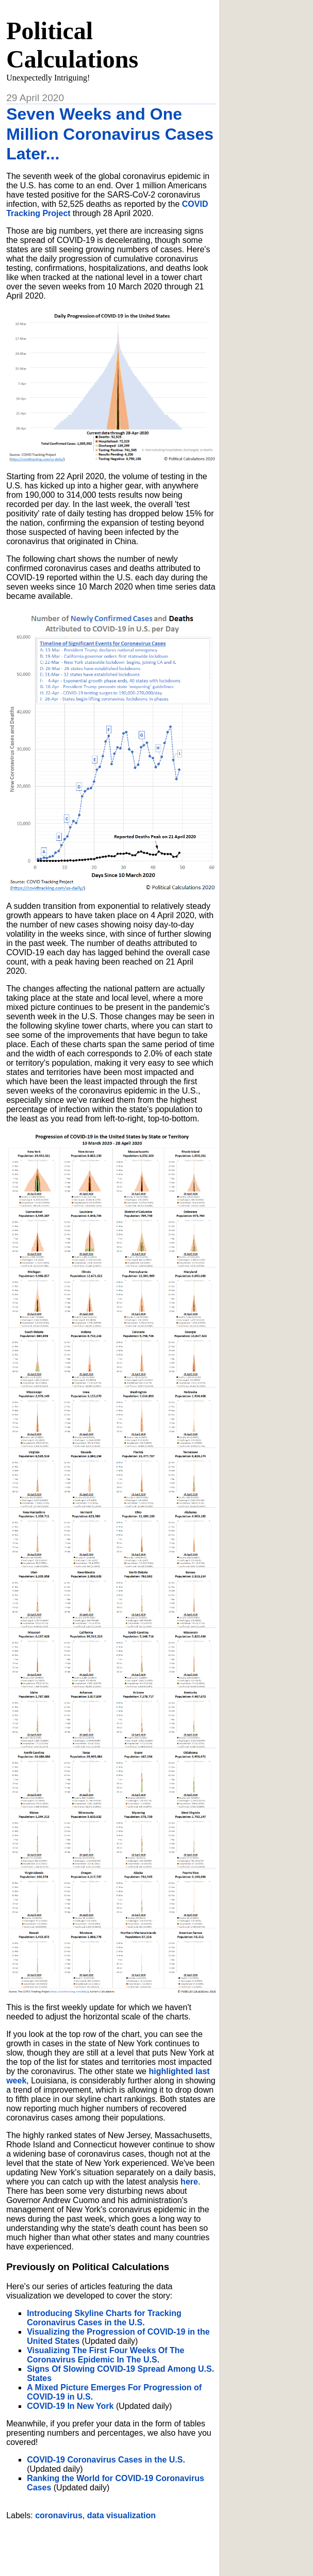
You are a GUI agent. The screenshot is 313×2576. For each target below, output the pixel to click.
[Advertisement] (127, 2544)
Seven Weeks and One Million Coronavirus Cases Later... (109, 134)
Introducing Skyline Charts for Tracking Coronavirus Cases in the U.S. (104, 2318)
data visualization (121, 2515)
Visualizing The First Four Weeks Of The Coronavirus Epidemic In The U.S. (105, 2355)
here (189, 2181)
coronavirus (59, 2515)
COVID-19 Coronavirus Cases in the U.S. (106, 2459)
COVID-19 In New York (70, 2406)
